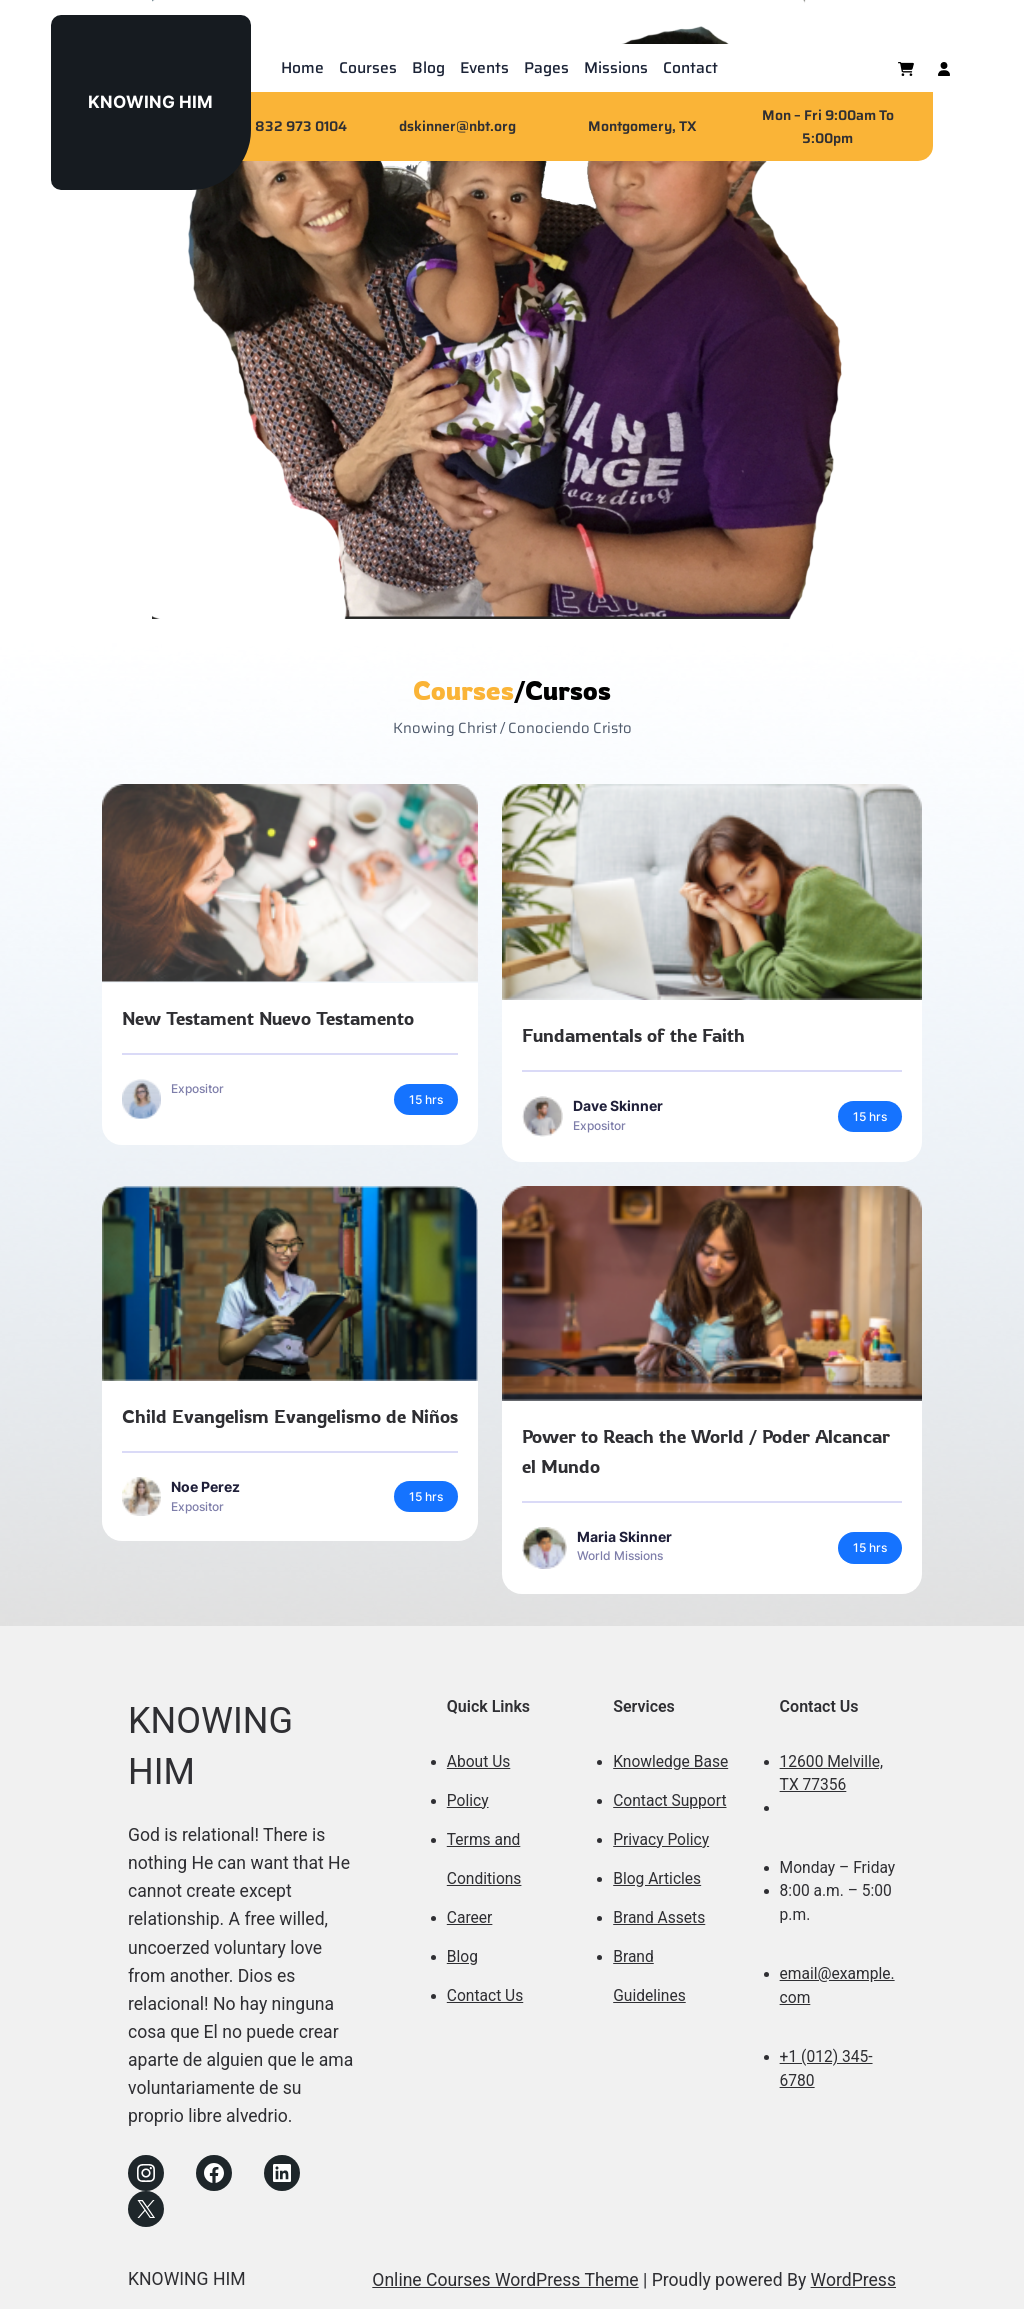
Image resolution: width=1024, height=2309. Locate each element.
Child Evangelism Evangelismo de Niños (290, 1416)
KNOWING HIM (150, 101)
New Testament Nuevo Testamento (268, 1018)
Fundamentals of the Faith (633, 1035)
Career (470, 1918)
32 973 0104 (306, 126)
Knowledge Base (670, 1762)
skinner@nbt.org (461, 126)
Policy (468, 1801)
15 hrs (426, 1099)
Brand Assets (659, 1918)
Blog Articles (657, 1879)
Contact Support (669, 1801)
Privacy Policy (661, 1840)
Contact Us (485, 1996)
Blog (462, 1957)
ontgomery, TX (649, 126)
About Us (478, 1762)
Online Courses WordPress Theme (505, 2280)
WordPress (853, 2280)
